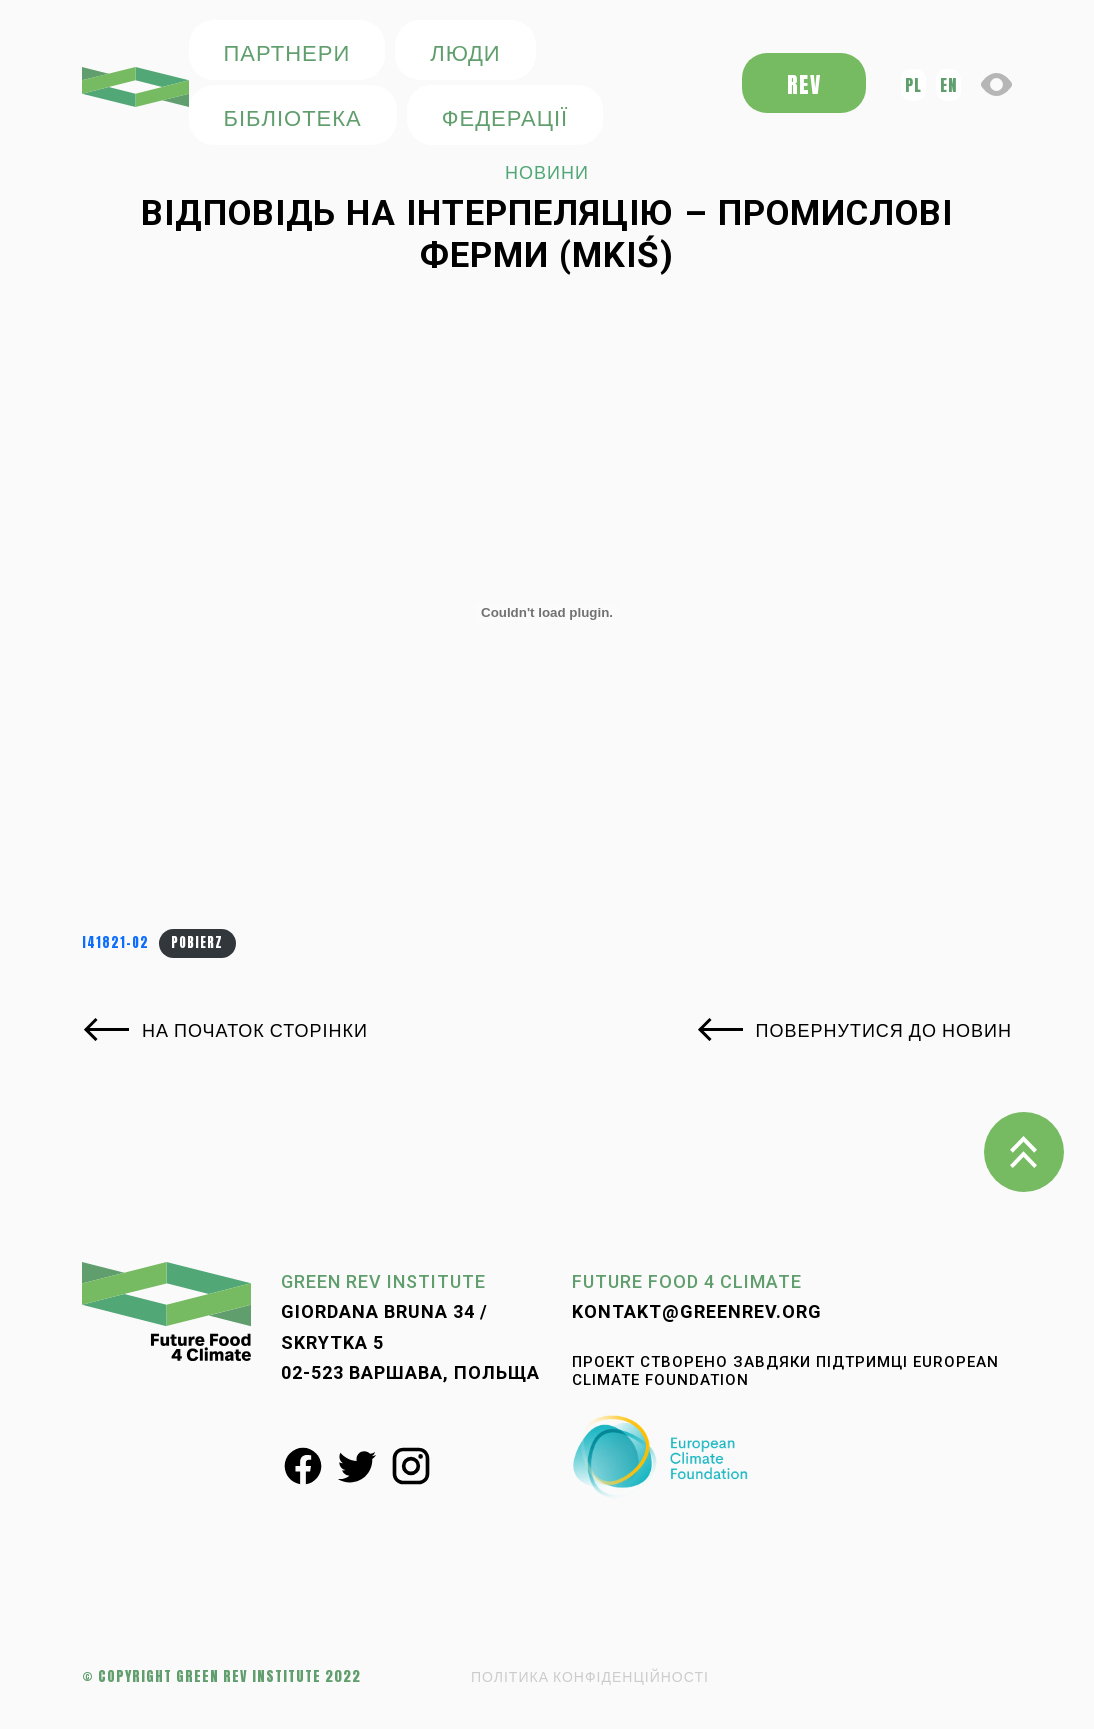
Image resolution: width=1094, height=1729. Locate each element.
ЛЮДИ (465, 51)
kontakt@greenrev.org (697, 1311)
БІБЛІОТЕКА (293, 116)
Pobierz (197, 942)
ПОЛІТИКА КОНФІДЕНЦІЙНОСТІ (590, 1676)
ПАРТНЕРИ (287, 51)
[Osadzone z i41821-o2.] (547, 612)
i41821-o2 (115, 942)
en (948, 85)
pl (913, 85)
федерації (505, 116)
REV (804, 84)
